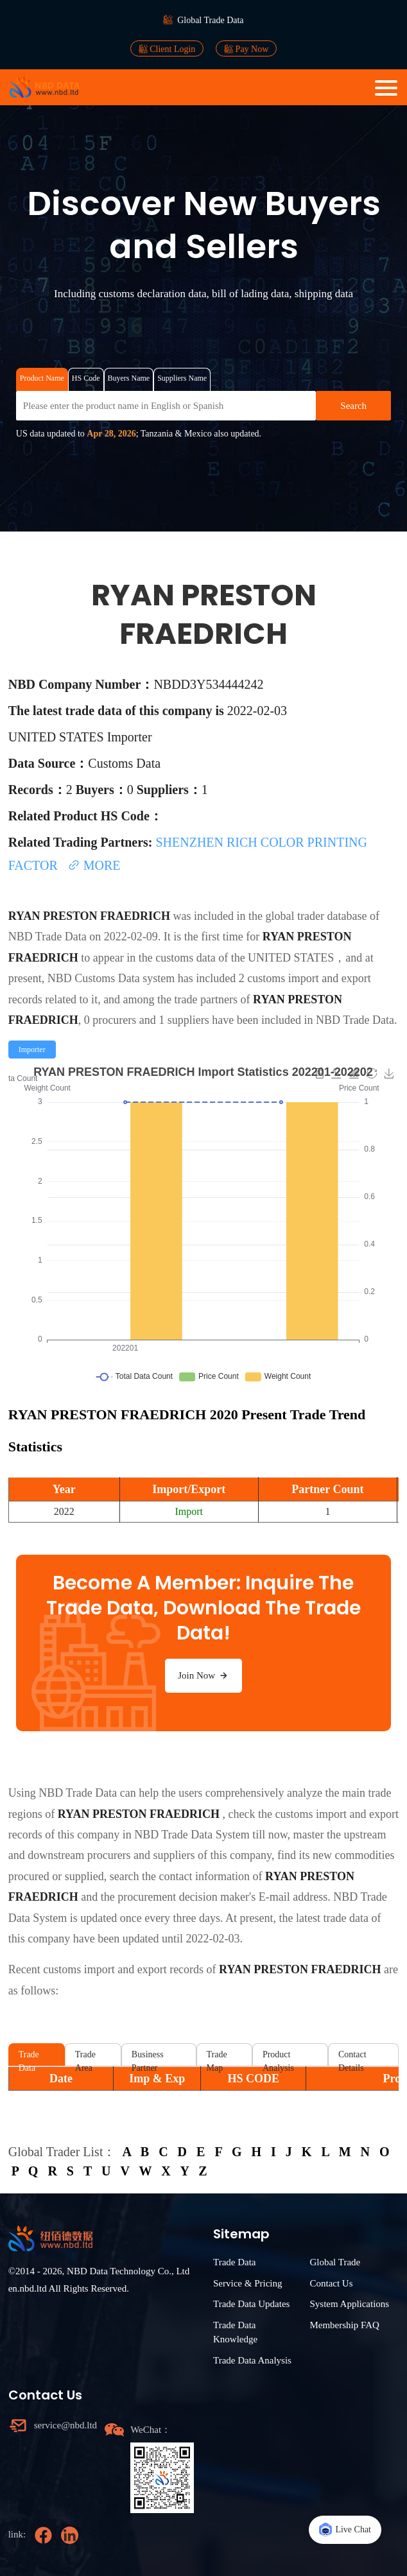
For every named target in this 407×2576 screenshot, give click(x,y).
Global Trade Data (210, 20)
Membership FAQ (344, 2325)
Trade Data (29, 2058)
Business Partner (148, 2058)
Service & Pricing (247, 2283)
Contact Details (352, 2058)
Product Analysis (278, 2058)
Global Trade (334, 2262)
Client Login (167, 48)
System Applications (349, 2304)
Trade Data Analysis (252, 2360)
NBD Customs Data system (111, 978)
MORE (94, 865)
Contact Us (330, 2283)
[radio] (32, 1050)
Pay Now (246, 48)
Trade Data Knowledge (235, 2332)
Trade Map (217, 2058)
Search (353, 406)
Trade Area (85, 2058)
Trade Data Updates (251, 2304)
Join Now (203, 1675)
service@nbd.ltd (65, 2425)
